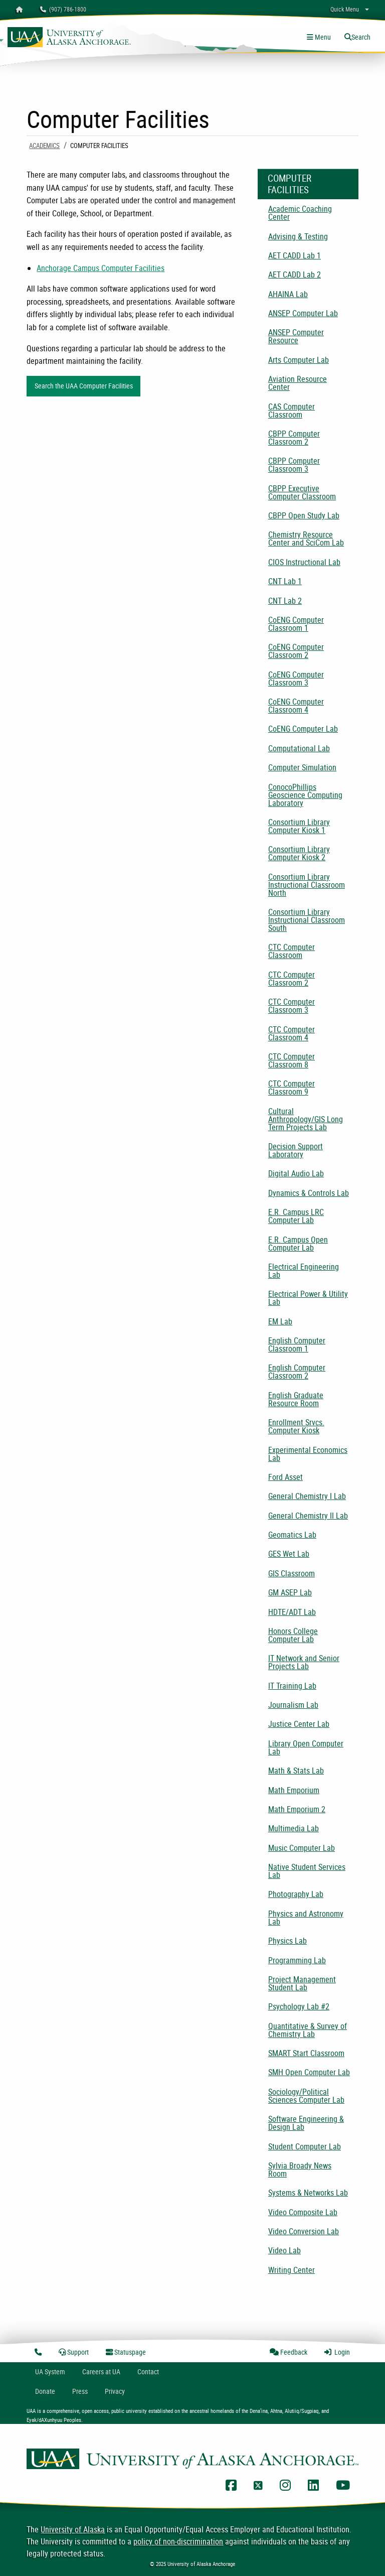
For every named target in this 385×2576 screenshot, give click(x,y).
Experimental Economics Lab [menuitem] (307, 1453)
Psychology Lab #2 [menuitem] (298, 2006)
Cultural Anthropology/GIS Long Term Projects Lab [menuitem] (305, 1119)
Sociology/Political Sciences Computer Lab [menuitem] (306, 2095)
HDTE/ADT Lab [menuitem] (292, 1611)
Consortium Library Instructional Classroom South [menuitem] (306, 919)
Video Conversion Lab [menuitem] (303, 2231)
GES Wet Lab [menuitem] (288, 1553)
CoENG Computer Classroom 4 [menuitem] (296, 705)
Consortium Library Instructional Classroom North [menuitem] (306, 884)
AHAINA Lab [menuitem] (288, 294)
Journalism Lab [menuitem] (293, 1704)
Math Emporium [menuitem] (293, 1790)
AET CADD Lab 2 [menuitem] (294, 274)
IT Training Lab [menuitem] (292, 1685)
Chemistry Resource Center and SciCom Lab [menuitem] (306, 538)
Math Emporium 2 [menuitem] (296, 1809)
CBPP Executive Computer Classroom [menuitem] (302, 492)
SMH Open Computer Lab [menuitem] (309, 2072)
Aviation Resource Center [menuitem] (297, 382)
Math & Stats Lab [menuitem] (296, 1770)
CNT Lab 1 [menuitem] (285, 581)
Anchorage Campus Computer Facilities (100, 268)
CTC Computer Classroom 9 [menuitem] (291, 1087)
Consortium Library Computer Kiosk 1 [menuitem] (299, 826)
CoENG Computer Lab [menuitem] (303, 728)
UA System (50, 2371)
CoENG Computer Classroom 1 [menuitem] (296, 623)
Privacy (115, 2391)
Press (80, 2391)
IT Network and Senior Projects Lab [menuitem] (303, 1662)
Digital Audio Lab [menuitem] (296, 1173)
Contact (148, 2371)
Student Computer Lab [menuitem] (304, 2146)
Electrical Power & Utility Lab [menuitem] (308, 1297)
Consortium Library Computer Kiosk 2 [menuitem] (299, 853)
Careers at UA (101, 2371)
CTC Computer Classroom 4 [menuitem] (291, 1033)
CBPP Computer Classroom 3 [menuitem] (294, 464)
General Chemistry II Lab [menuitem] (308, 1515)
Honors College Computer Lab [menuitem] (293, 1635)
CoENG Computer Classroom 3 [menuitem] (296, 678)
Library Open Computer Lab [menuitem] (305, 1747)
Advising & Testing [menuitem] (298, 236)
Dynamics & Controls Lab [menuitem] (308, 1192)
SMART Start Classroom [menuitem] (306, 2053)
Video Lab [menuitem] (284, 2250)
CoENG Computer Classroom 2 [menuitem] (296, 650)
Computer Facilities (289, 184)
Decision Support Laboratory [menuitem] (295, 1150)
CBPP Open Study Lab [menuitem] (303, 515)
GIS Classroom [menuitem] (291, 1573)
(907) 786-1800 (63, 9)
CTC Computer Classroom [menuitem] (291, 951)
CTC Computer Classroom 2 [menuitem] (291, 978)
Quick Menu (344, 9)
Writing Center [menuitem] (291, 2269)
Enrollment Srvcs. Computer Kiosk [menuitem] (296, 1426)
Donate (45, 2391)
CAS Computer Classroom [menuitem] (291, 410)
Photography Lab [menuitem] (295, 1894)
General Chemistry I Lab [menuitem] (307, 1496)
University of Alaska (73, 2529)
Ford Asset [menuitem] (285, 1476)
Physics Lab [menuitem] (287, 1940)
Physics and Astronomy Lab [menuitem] (305, 1917)
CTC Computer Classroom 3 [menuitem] (291, 1005)
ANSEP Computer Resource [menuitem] (296, 336)
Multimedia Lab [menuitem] (293, 1828)
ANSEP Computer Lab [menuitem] (303, 313)
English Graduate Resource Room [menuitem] (295, 1399)
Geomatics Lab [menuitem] (292, 1534)
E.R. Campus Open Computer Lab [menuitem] (298, 1243)
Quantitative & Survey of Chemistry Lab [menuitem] (307, 2030)
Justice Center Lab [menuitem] (298, 1723)
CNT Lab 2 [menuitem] (285, 600)
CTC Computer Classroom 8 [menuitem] (291, 1060)
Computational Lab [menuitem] (299, 748)
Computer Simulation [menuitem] (302, 767)
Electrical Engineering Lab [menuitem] (303, 1270)
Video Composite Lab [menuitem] (302, 2212)
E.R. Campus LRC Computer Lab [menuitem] (296, 1216)
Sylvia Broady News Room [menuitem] (299, 2169)
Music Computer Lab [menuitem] (301, 1847)
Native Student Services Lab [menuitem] (306, 1870)
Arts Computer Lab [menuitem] (298, 359)
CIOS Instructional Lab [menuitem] (304, 562)
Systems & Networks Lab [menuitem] (308, 2192)
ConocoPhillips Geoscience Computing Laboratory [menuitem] (305, 794)
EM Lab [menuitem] (280, 1321)
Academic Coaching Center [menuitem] (300, 212)
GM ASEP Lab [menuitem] (290, 1592)
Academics (44, 145)
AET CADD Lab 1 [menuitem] (294, 255)
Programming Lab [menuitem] (297, 1960)
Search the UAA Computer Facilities (84, 385)
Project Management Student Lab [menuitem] (302, 1983)
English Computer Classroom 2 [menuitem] (296, 1371)
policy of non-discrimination (178, 2541)
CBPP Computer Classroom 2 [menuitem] (294, 437)
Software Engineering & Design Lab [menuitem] (306, 2122)
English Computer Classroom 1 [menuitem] (296, 1344)
